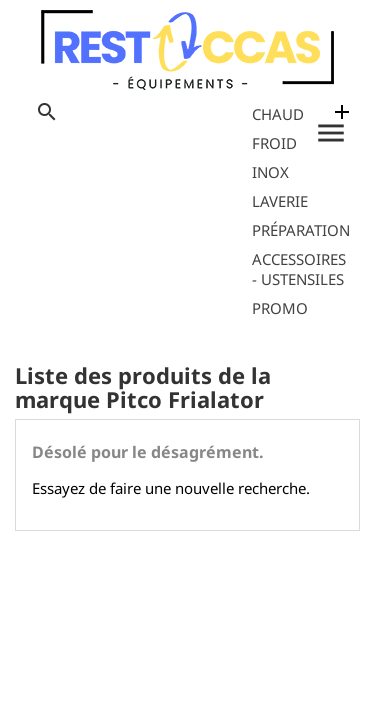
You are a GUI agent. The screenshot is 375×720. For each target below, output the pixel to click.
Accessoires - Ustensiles (299, 269)
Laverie (280, 201)
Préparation (301, 230)
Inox (270, 172)
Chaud (278, 114)
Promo (280, 308)
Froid (274, 143)
